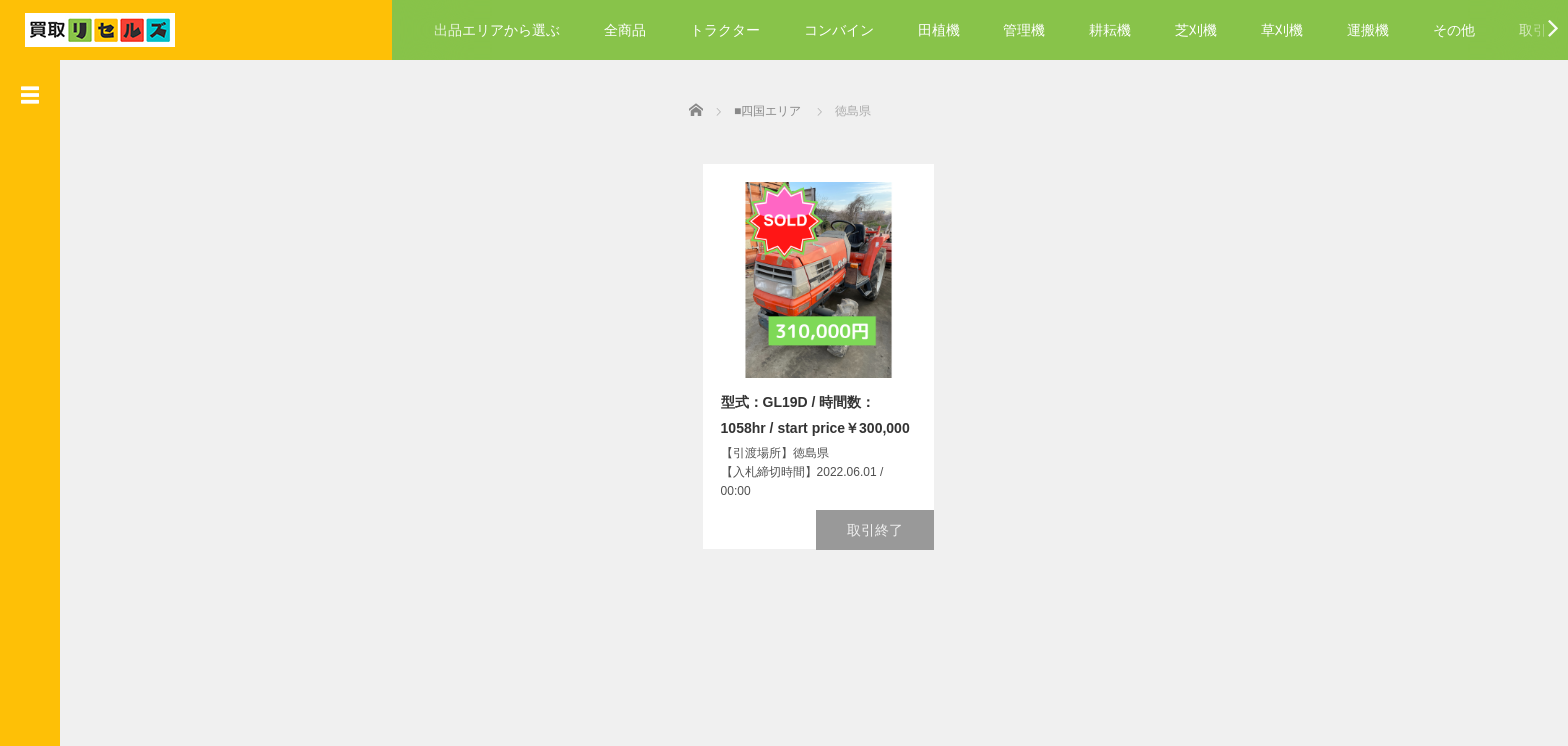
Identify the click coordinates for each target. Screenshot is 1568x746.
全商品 (625, 30)
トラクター (725, 30)
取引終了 (880, 527)
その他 (1454, 30)
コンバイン (839, 30)
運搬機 (1368, 30)
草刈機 (1282, 30)
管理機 (1024, 30)
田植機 (939, 30)
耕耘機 (1110, 30)
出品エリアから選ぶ (497, 30)
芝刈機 (1196, 30)
